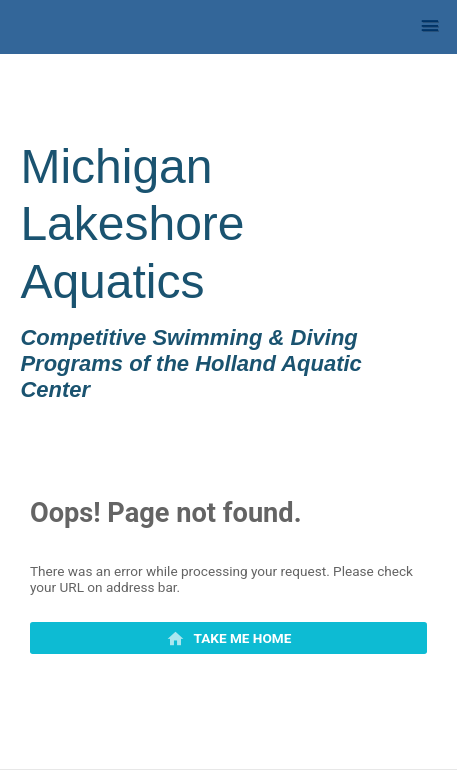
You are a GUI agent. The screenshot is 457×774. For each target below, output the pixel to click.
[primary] (228, 638)
